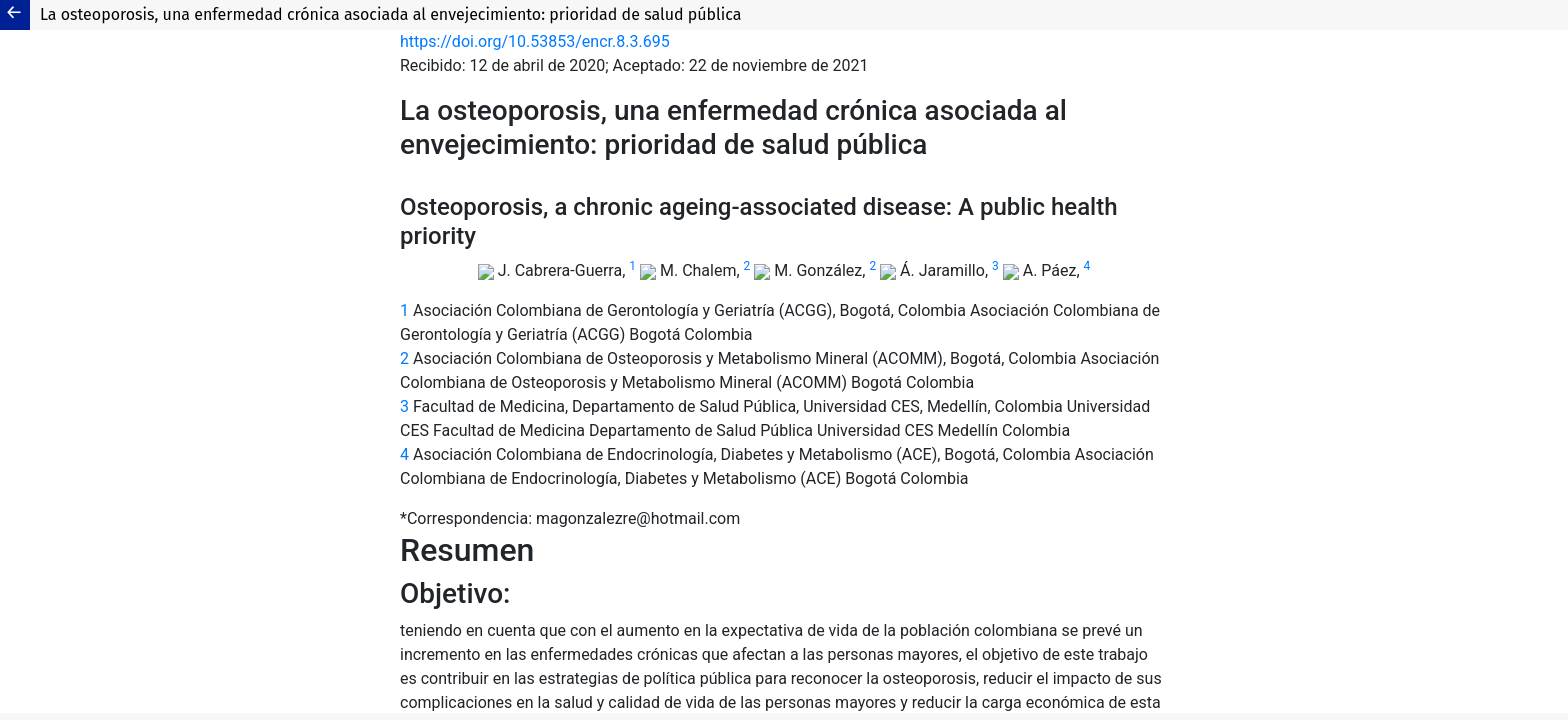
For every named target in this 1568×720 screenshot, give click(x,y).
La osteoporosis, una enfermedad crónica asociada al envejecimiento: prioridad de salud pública (391, 14)
